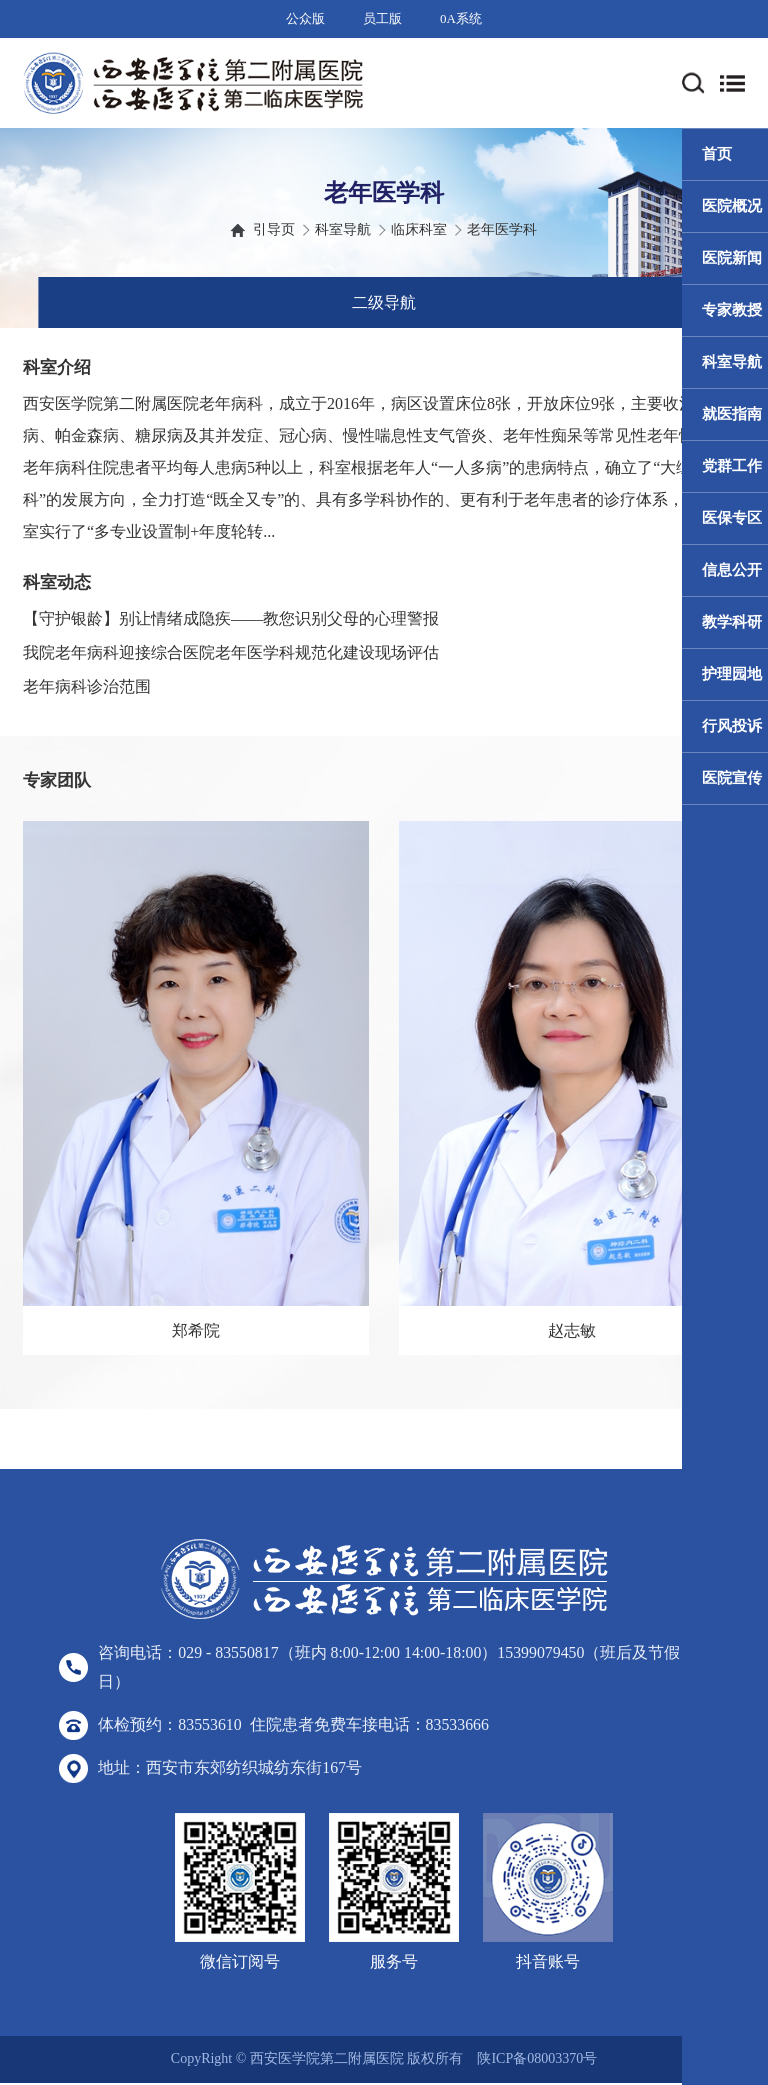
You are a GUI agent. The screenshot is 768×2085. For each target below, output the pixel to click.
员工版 (382, 18)
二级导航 (384, 302)
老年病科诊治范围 (87, 686)
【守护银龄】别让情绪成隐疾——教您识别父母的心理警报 (231, 618)
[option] (196, 1088)
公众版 (305, 18)
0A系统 (461, 18)
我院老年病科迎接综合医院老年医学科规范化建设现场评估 (231, 652)
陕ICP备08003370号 (537, 2061)
